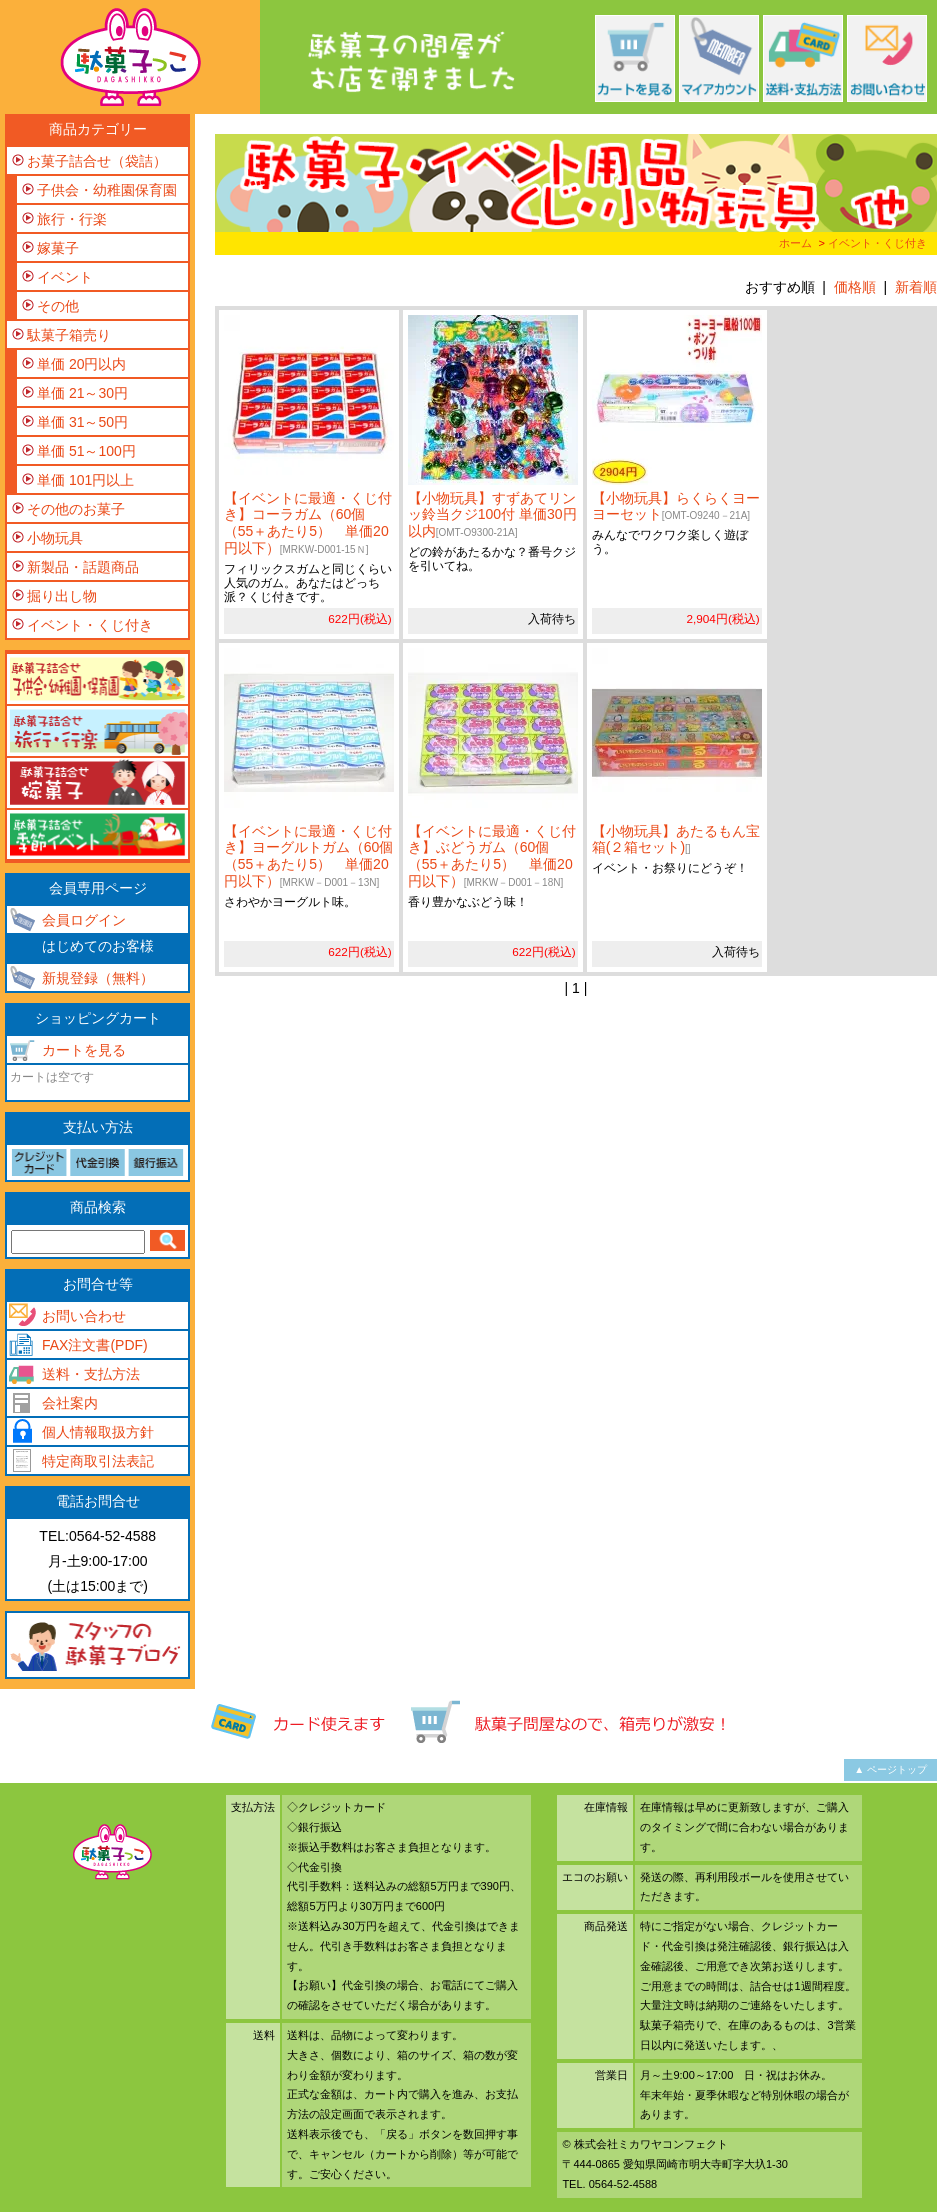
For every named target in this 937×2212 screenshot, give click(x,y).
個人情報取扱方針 (98, 1432)
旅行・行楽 (72, 219)
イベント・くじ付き (877, 243)
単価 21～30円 (82, 393)
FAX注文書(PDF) (95, 1345)
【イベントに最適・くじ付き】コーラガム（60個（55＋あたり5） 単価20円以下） (308, 523)
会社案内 (70, 1403)
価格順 (855, 287)
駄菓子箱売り (69, 335)
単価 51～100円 (86, 451)
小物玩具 (55, 538)
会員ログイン (84, 920)
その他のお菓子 (76, 509)
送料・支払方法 (91, 1374)
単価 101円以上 (85, 480)
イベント (65, 277)
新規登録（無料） (98, 978)
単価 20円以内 (81, 364)
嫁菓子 (58, 248)
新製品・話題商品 (83, 567)
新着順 (916, 287)
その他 (58, 306)
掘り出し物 (62, 596)
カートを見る (84, 1050)
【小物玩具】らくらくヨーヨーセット (676, 506)
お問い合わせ (84, 1316)
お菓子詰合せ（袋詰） (97, 161)
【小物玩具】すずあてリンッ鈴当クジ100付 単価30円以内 (492, 515)
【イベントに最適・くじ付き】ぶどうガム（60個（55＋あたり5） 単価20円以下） (492, 856)
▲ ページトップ (890, 1769)
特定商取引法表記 (98, 1461)
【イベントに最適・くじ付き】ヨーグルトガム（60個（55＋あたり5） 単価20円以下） (309, 856)
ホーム (795, 243)
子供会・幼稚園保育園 (107, 190)
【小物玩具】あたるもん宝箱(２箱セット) (676, 839)
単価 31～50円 (82, 422)
